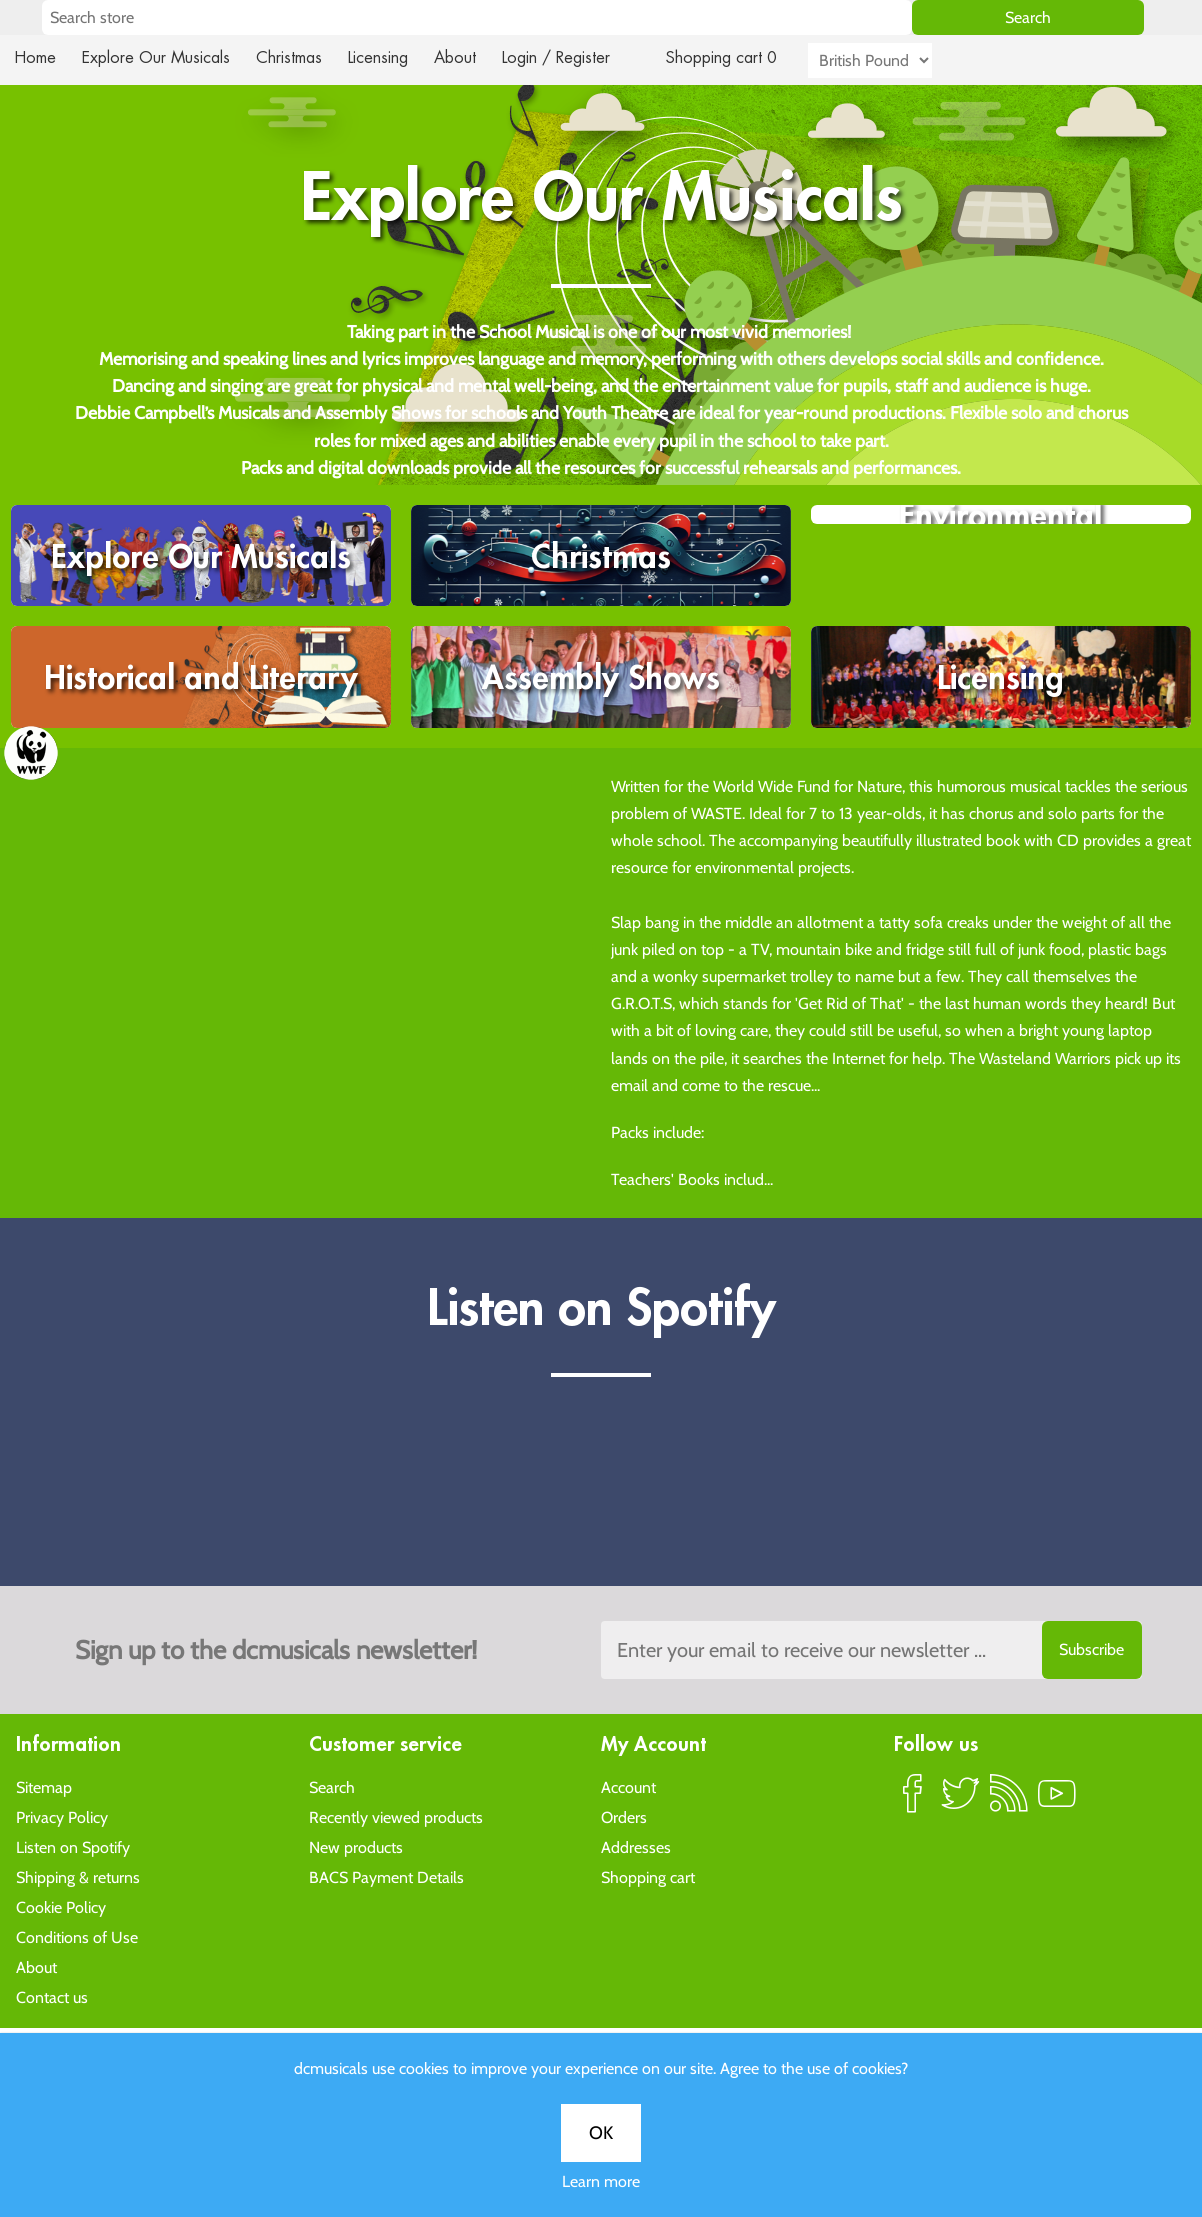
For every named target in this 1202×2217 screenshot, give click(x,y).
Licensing (393, 57)
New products (356, 1846)
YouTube (1057, 1801)
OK (601, 2133)
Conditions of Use (77, 1936)
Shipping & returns (78, 1876)
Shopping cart (648, 1876)
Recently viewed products (396, 1816)
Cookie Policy (61, 1906)
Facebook (913, 1801)
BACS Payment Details (386, 1876)
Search (332, 1786)
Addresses (636, 1846)
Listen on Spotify (73, 1846)
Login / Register (576, 57)
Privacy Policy (62, 1816)
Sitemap (44, 1786)
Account (628, 1786)
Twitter (961, 1801)
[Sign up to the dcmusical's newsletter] (871, 1650)
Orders (624, 1816)
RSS (1009, 1801)
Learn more (601, 2181)
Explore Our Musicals (159, 57)
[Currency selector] (893, 60)
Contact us (52, 1996)
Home (35, 57)
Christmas (297, 57)
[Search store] (477, 17)
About (473, 57)
